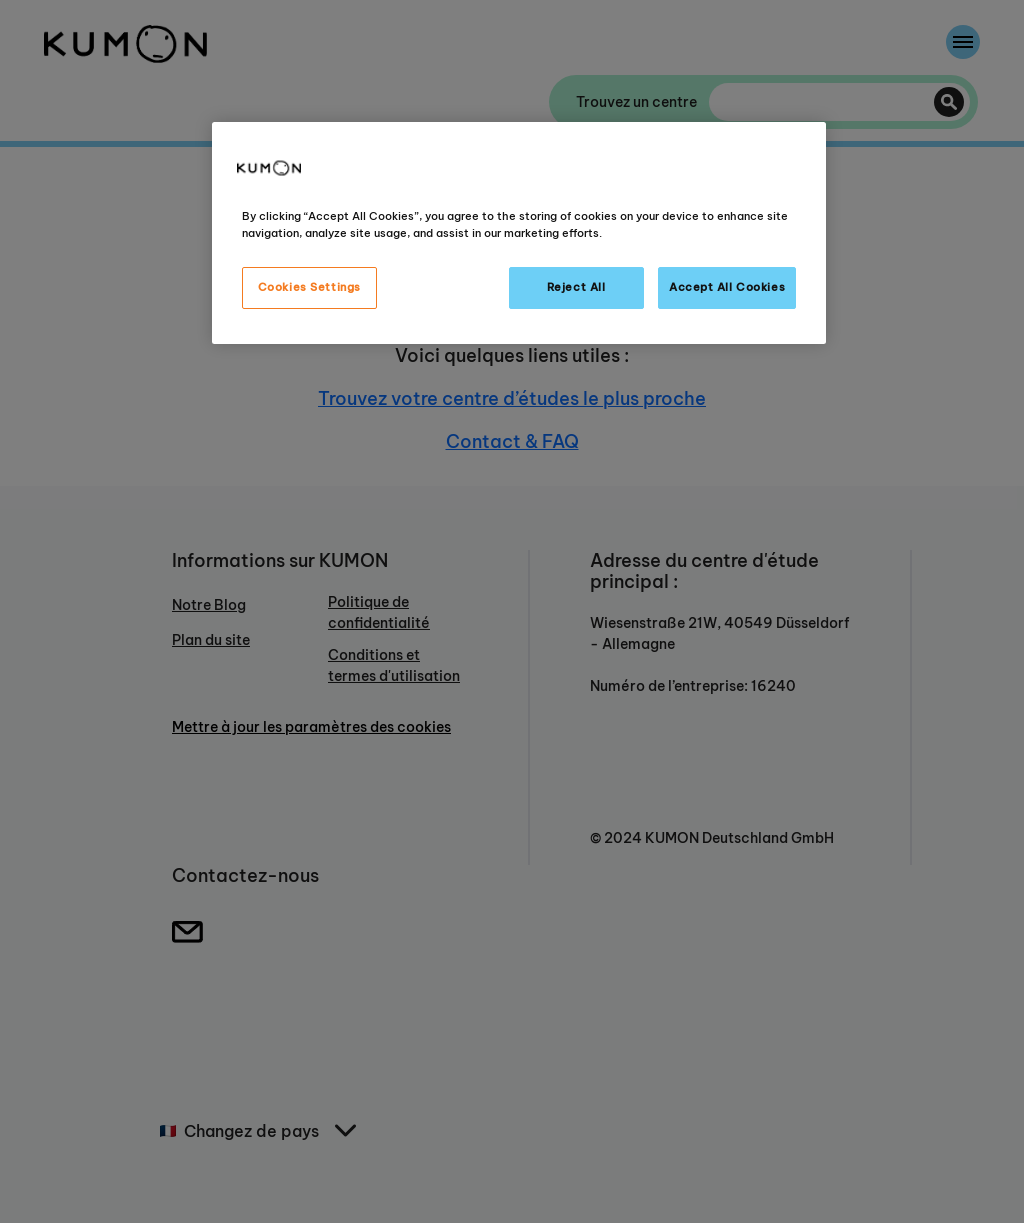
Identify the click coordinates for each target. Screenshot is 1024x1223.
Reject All (576, 287)
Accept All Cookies (727, 287)
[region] (519, 233)
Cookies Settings (309, 287)
